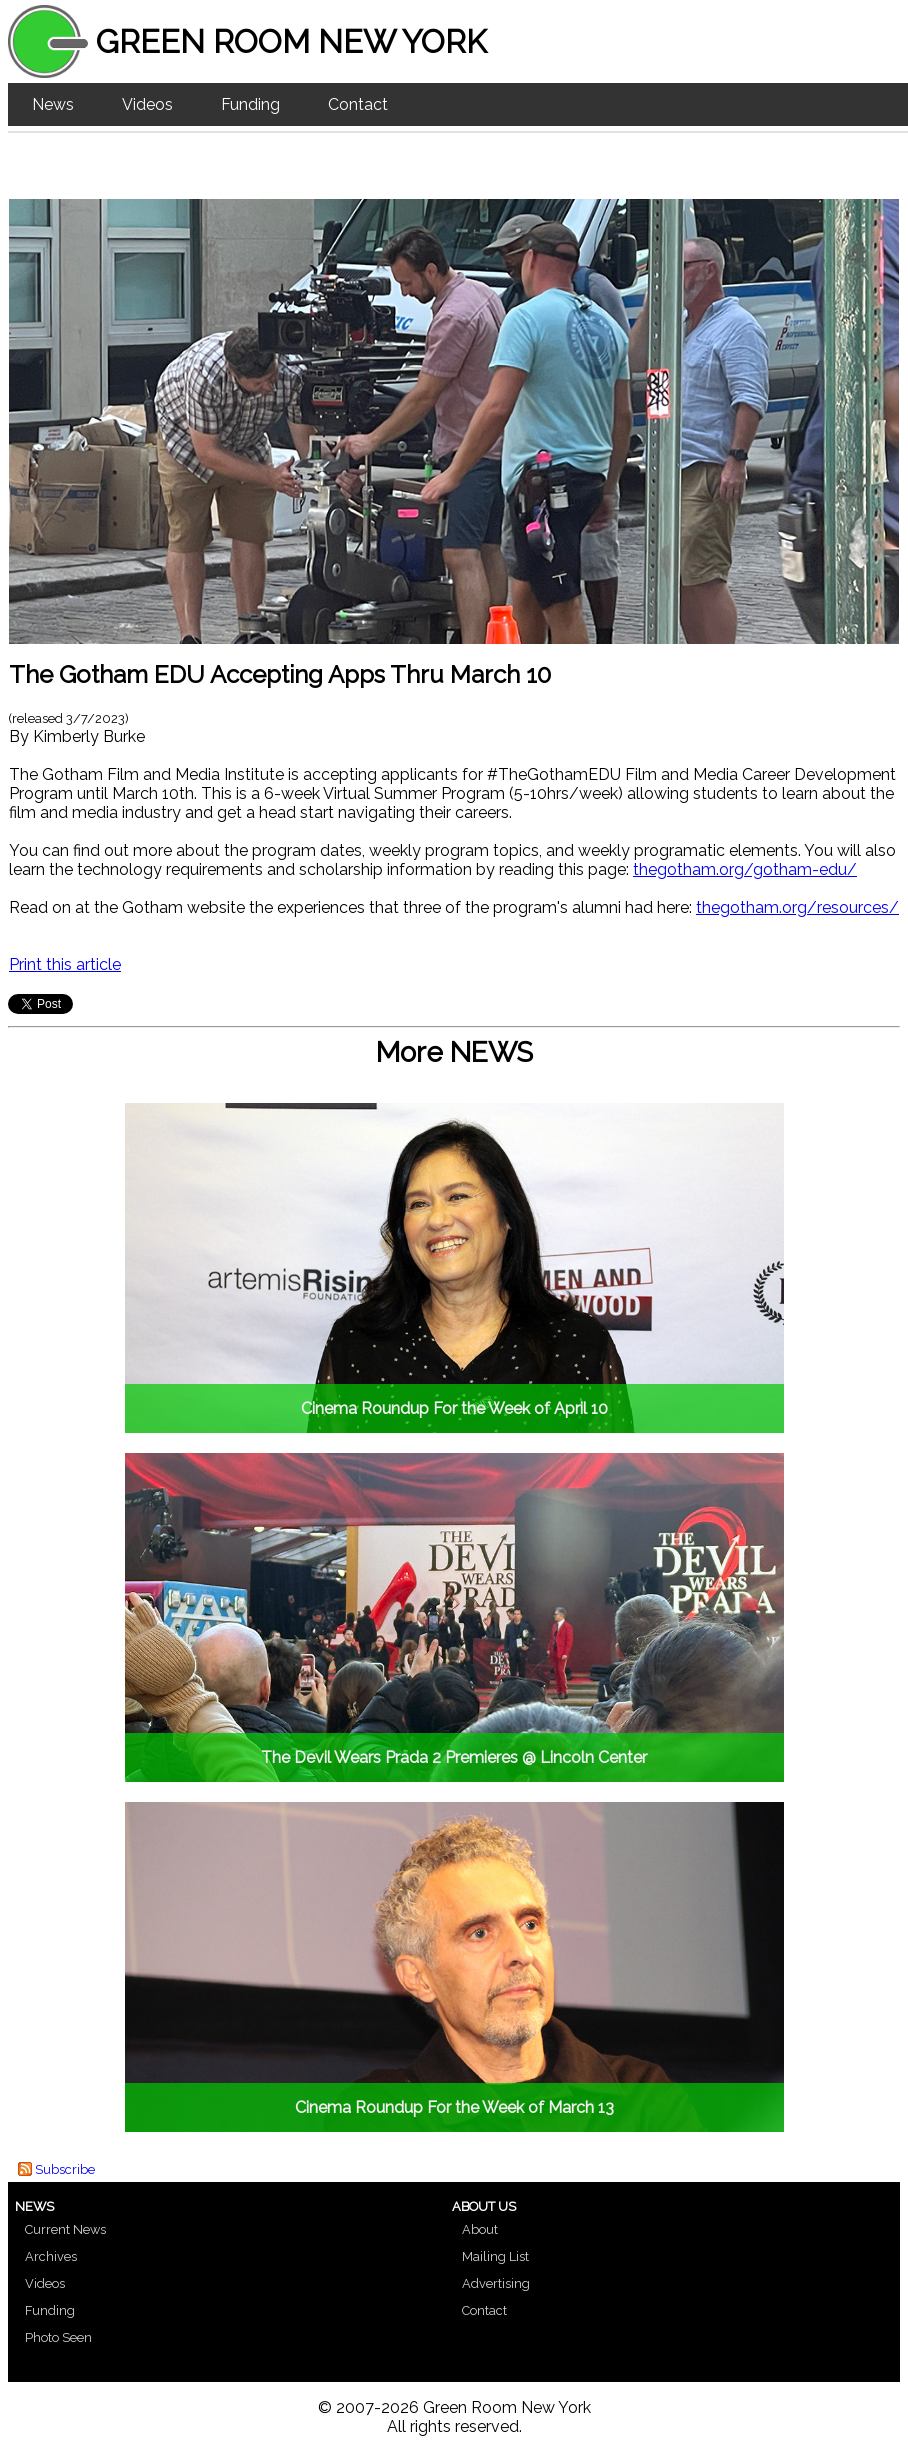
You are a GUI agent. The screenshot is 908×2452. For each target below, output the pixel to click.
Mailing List (495, 2256)
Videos (147, 104)
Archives (51, 2256)
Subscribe (65, 2169)
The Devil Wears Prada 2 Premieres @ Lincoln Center (454, 1757)
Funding (250, 104)
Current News (65, 2229)
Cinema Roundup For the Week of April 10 (454, 1408)
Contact (358, 104)
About (480, 2229)
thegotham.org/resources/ (797, 907)
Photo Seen (58, 2337)
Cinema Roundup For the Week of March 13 (454, 2107)
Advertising (496, 2283)
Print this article (65, 964)
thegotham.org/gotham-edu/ (745, 869)
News (53, 104)
